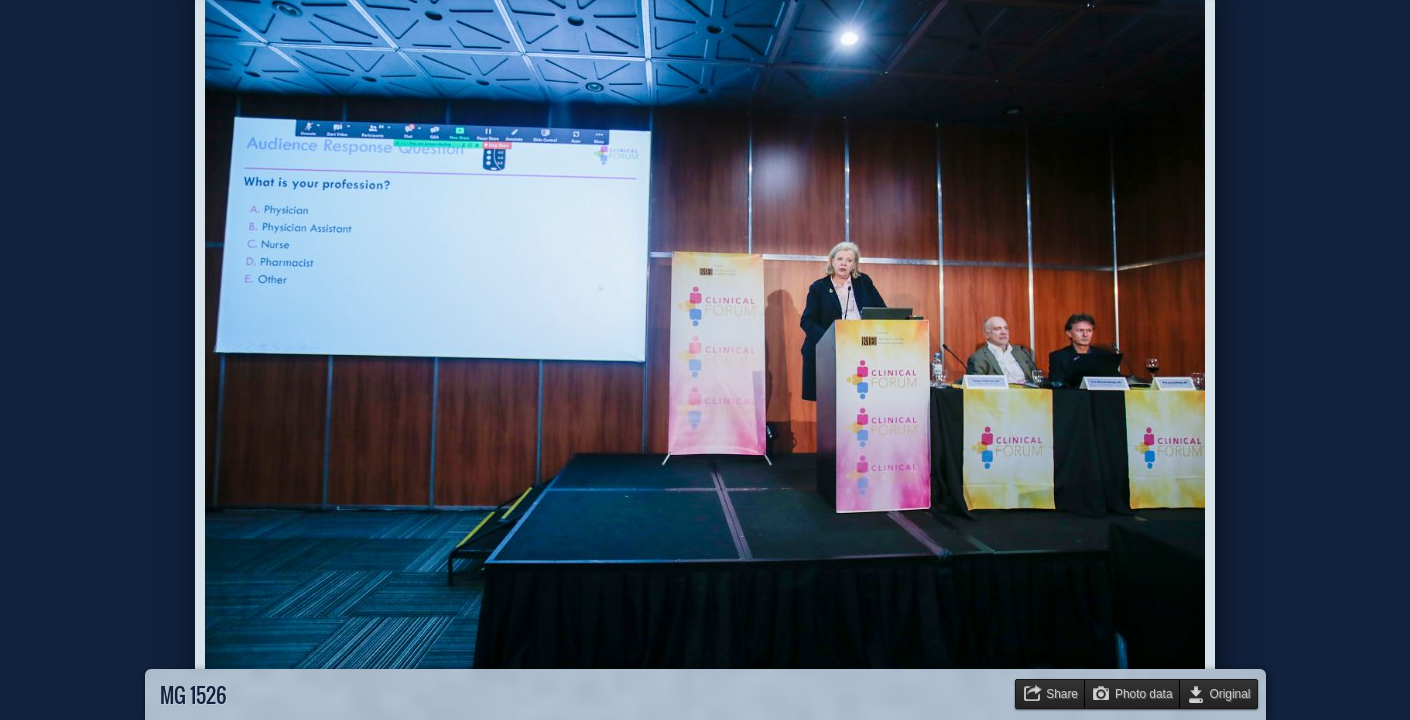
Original (1230, 694)
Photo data (1144, 694)
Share (1062, 694)
